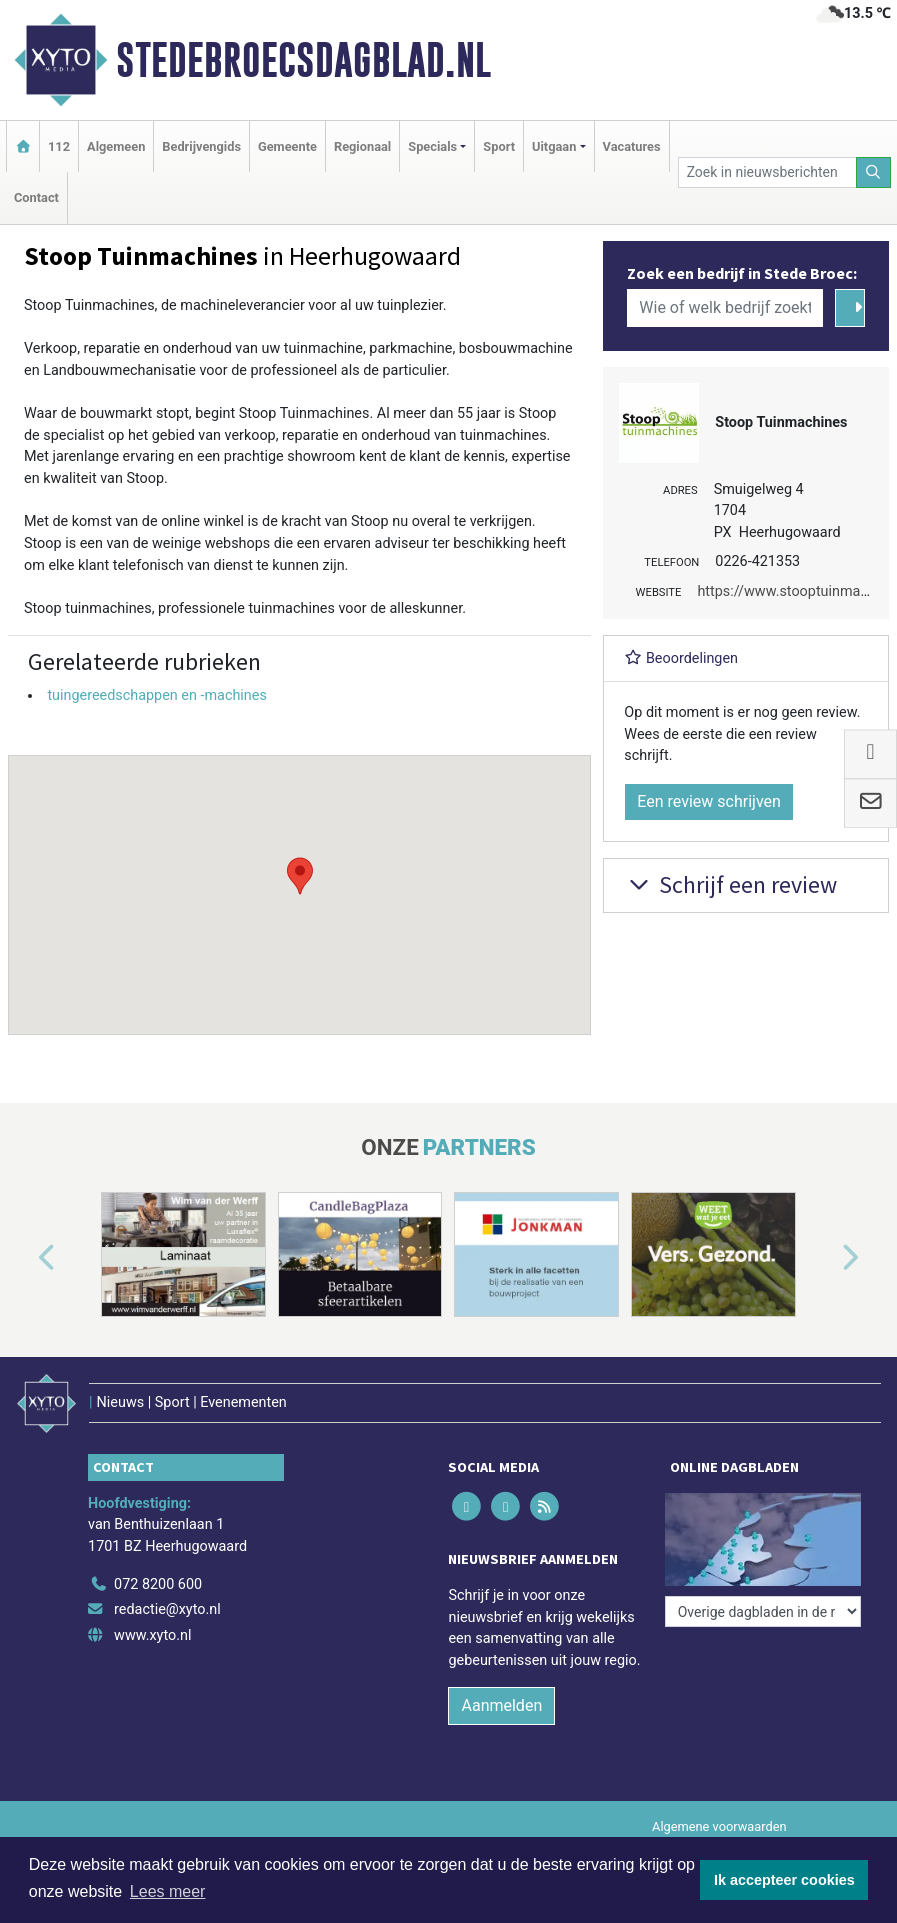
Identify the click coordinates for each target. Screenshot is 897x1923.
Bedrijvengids (201, 146)
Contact (36, 197)
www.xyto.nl (152, 1635)
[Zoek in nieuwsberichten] (767, 172)
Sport (499, 146)
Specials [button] (432, 146)
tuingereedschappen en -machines (156, 695)
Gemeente (287, 146)
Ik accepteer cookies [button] (784, 1880)
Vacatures (632, 146)
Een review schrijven (709, 801)
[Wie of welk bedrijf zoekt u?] (725, 308)
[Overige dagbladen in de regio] (763, 1611)
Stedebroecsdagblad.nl (303, 60)
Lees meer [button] (168, 1891)
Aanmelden (501, 1705)
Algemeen (116, 146)
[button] (300, 876)
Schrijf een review (730, 884)
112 (59, 146)
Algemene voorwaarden (719, 1826)
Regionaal (362, 146)
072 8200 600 (158, 1584)
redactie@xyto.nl (167, 1609)
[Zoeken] (874, 172)
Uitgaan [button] (554, 146)
